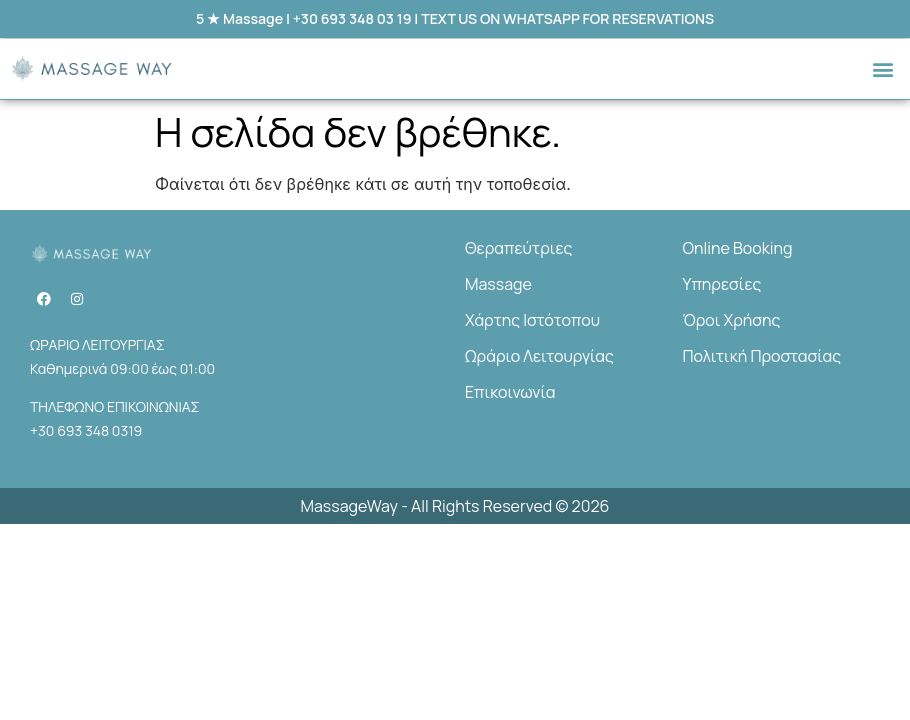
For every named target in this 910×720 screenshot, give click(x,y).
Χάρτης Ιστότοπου (532, 320)
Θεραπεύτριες (518, 248)
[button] (883, 69)
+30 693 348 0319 (86, 430)
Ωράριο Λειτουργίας (539, 356)
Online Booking (738, 248)
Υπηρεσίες (722, 284)
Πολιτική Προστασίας (762, 356)
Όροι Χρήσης (732, 320)
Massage (498, 284)
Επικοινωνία (510, 392)
